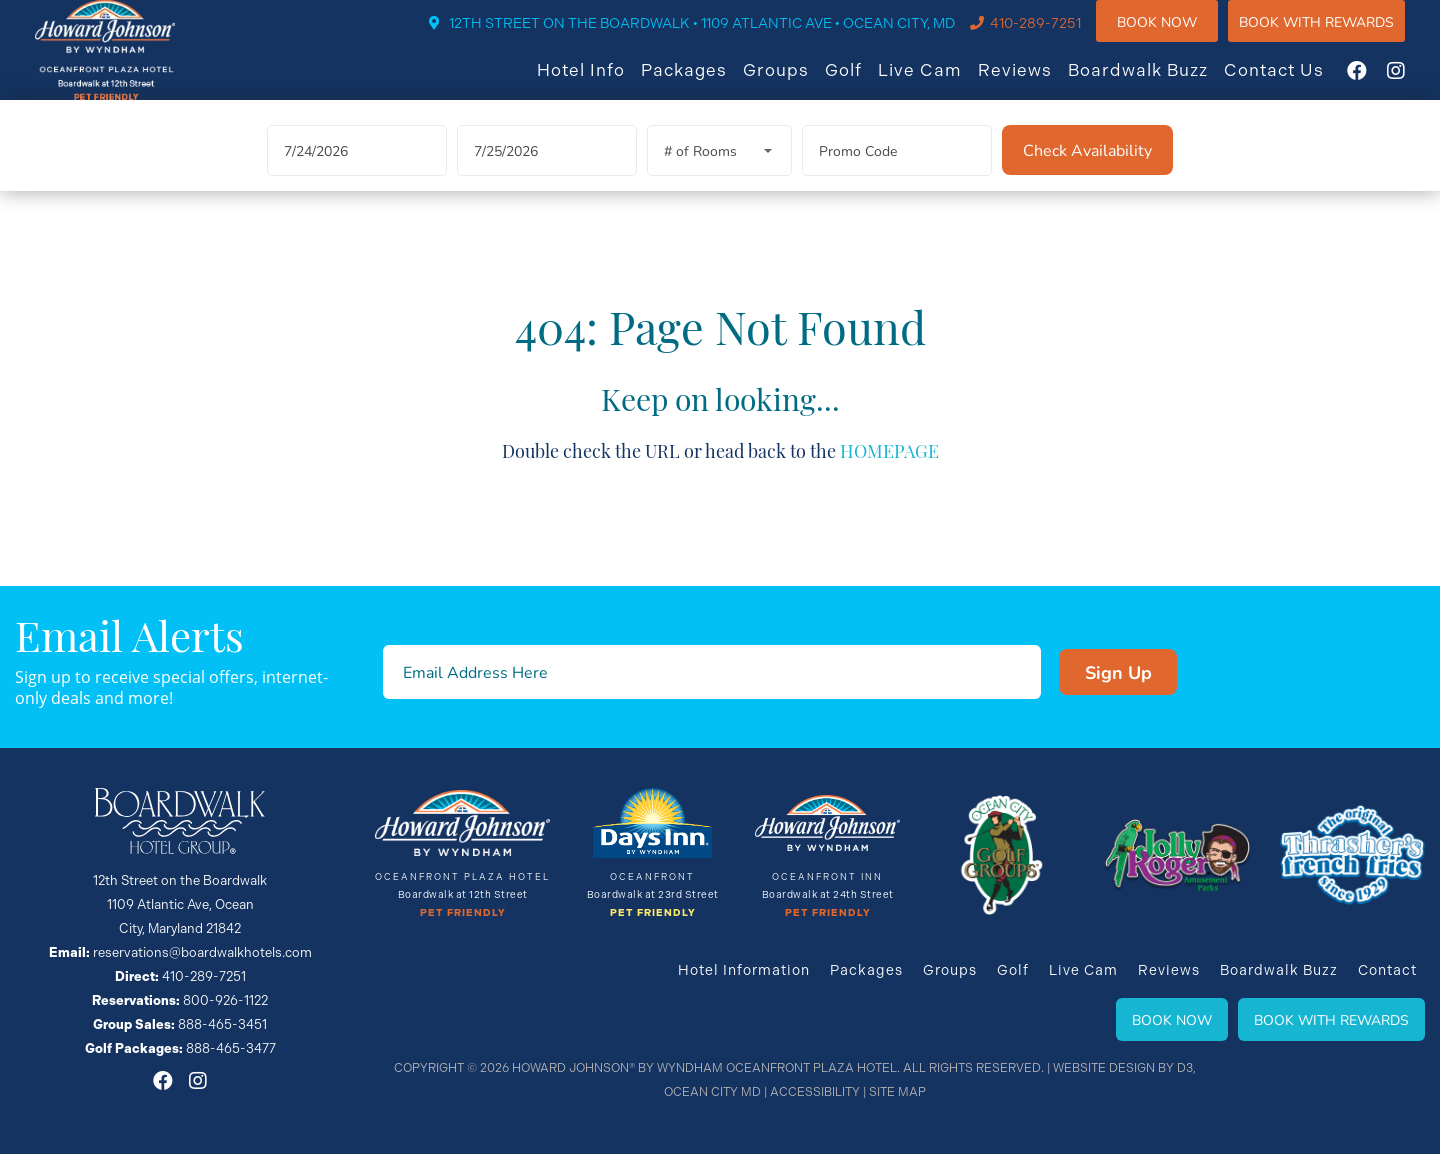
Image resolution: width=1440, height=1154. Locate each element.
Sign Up (1118, 672)
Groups (796, 83)
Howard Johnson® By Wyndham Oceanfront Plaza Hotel (704, 1068)
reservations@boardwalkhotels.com (202, 952)
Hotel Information (744, 970)
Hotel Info (601, 83)
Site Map (897, 1092)
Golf (863, 83)
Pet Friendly (463, 913)
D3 (1185, 1068)
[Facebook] (1377, 84)
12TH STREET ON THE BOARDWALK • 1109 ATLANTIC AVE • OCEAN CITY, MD (722, 37)
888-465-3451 (222, 1024)
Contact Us (1294, 83)
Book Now (1177, 34)
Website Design (1104, 1068)
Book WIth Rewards (1336, 34)
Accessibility (815, 1092)
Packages (704, 83)
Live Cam (940, 83)
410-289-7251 (1055, 37)
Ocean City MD (712, 1092)
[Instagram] (1416, 84)
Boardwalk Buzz (1158, 83)
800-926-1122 (225, 1000)
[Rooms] (719, 174)
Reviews (1035, 83)
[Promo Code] (897, 174)
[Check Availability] (1087, 174)
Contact (1387, 970)
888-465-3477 (231, 1048)
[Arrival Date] (357, 174)
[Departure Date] (547, 174)
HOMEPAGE (889, 472)
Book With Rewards (1331, 1019)
